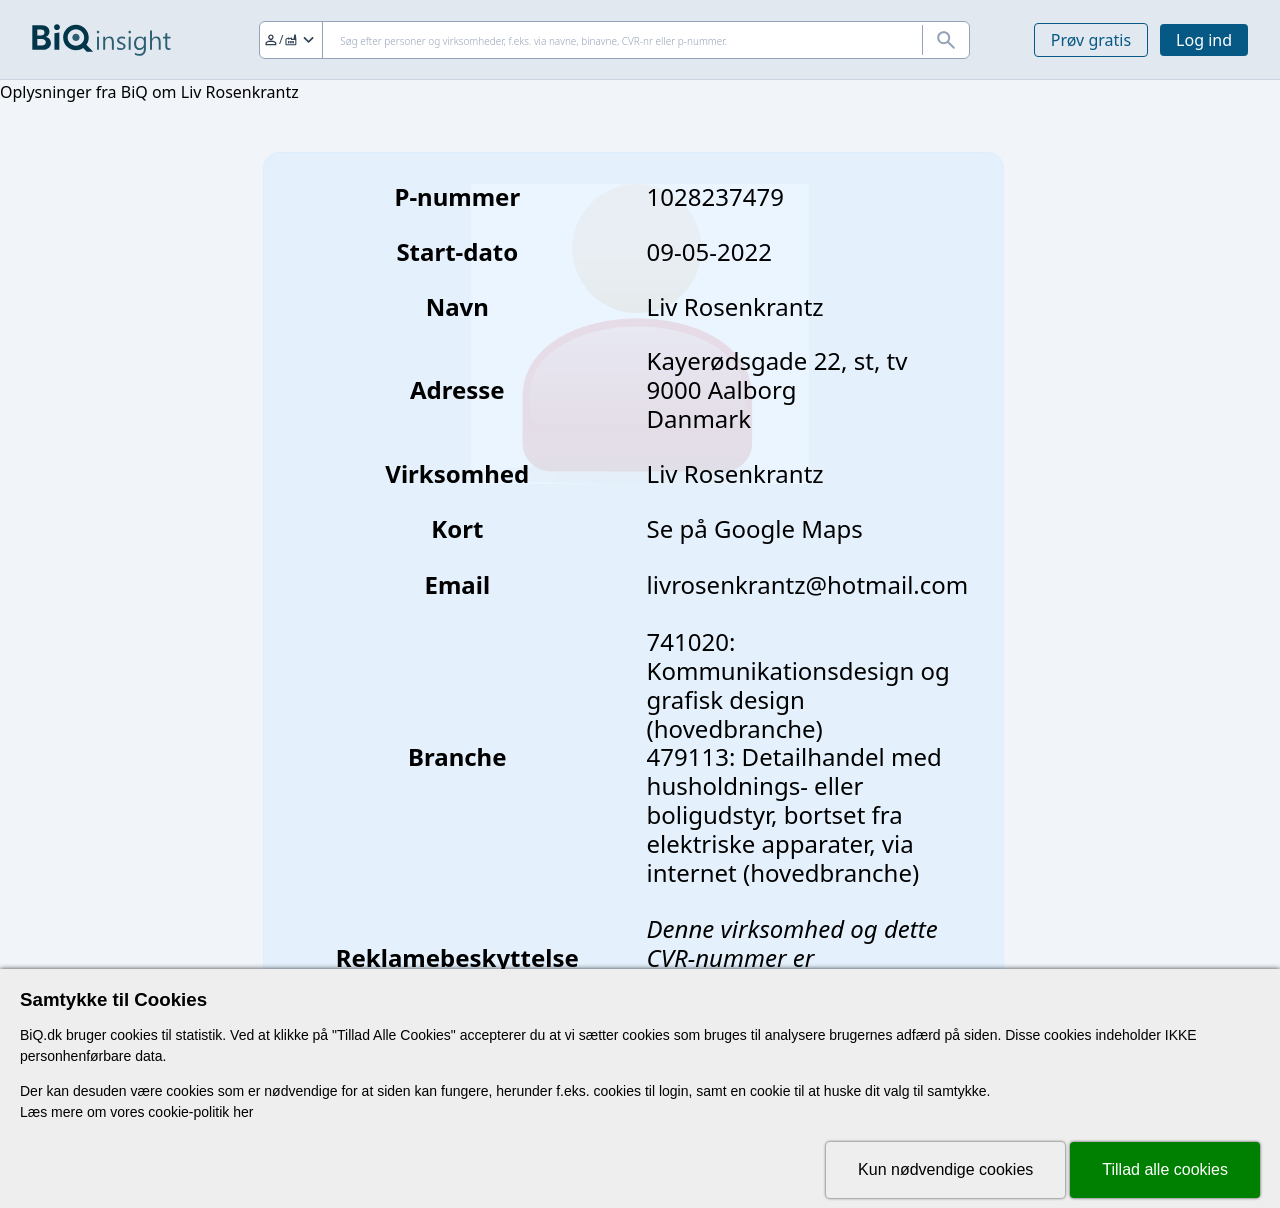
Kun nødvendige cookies (945, 1169)
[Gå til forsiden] (101, 40)
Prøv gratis (1091, 40)
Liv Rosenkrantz (735, 473)
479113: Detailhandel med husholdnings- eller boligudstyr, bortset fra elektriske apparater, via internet (794, 814)
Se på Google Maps (755, 528)
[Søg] (614, 40)
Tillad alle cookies (1165, 1169)
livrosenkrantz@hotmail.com (808, 584)
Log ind (1204, 40)
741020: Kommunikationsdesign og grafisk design (798, 670)
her (243, 1112)
